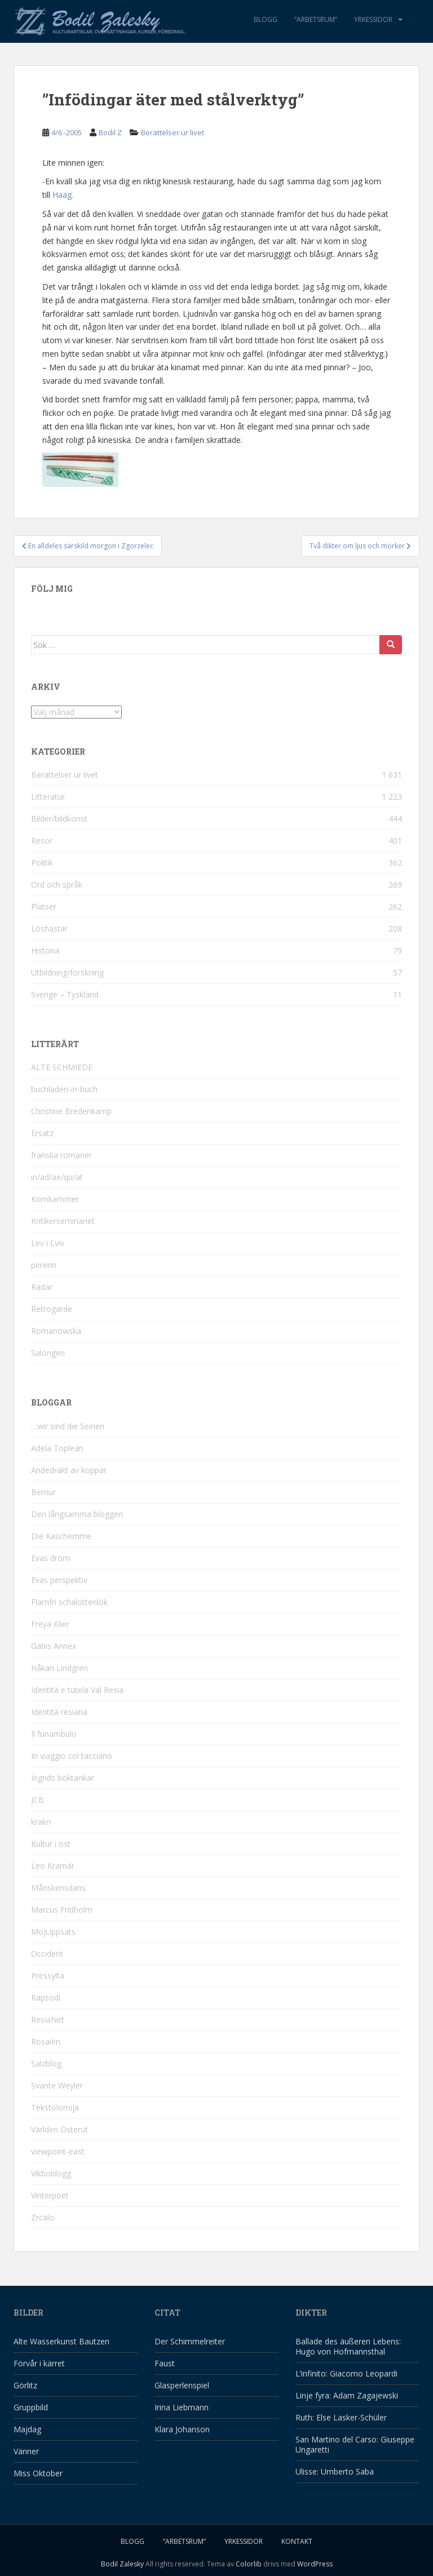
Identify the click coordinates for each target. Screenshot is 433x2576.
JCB (37, 1799)
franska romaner (61, 1155)
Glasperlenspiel (181, 2385)
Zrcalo (42, 2217)
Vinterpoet (50, 2195)
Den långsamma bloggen (77, 1514)
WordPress (315, 2564)
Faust (164, 2363)
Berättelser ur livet (172, 132)
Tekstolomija (55, 2107)
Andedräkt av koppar (69, 1470)
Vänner (26, 2451)
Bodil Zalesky (122, 2564)
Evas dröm (50, 1558)
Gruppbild (31, 2407)
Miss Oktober (38, 2473)
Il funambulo (54, 1733)
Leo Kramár (52, 1865)
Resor (41, 840)
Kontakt (296, 2541)
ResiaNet (47, 2019)
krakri (41, 1821)
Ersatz (42, 1133)
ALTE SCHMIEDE (61, 1067)
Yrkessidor (373, 19)
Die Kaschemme (61, 1536)
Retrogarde (51, 1308)
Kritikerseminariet (63, 1221)
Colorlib (249, 2564)
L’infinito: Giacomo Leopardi (346, 2373)
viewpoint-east (58, 2151)
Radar (41, 1287)
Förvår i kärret (39, 2363)
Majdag (27, 2429)
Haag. (62, 194)
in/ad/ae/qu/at (57, 1177)
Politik (42, 862)
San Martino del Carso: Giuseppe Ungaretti (354, 2444)
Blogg (265, 19)
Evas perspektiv (59, 1580)
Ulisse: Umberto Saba (334, 2471)
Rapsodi (45, 1997)
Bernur (43, 1492)
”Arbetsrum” (315, 19)
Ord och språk (56, 884)
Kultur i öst (50, 1843)
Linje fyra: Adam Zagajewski (346, 2395)
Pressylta (47, 1975)
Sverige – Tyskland (65, 994)
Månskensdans (58, 1887)
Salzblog (46, 2063)
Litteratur (48, 796)
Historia (45, 950)
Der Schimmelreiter (189, 2341)
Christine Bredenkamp (71, 1111)
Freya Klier (50, 1624)
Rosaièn (45, 2041)
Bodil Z (110, 132)
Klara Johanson (182, 2429)
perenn (43, 1265)
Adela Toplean (57, 1448)
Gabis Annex (53, 1646)
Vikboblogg (51, 2173)
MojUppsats (53, 1931)
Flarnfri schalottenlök (69, 1602)
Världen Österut (59, 2129)
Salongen (48, 1352)
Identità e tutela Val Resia (77, 1689)
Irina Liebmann (181, 2407)
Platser (43, 906)
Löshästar (49, 928)
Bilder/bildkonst (59, 818)
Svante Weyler (57, 2085)
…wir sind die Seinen (67, 1426)
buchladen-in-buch (64, 1089)
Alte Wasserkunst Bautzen (61, 2341)
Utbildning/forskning (67, 972)
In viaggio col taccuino (71, 1755)
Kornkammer (55, 1199)
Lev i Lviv (47, 1243)
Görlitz (25, 2385)
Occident (47, 1953)
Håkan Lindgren (59, 1667)
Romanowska (56, 1330)
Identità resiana (59, 1711)
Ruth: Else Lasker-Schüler (341, 2417)
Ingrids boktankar (62, 1777)
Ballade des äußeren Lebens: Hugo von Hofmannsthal (348, 2346)
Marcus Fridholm (61, 1909)
